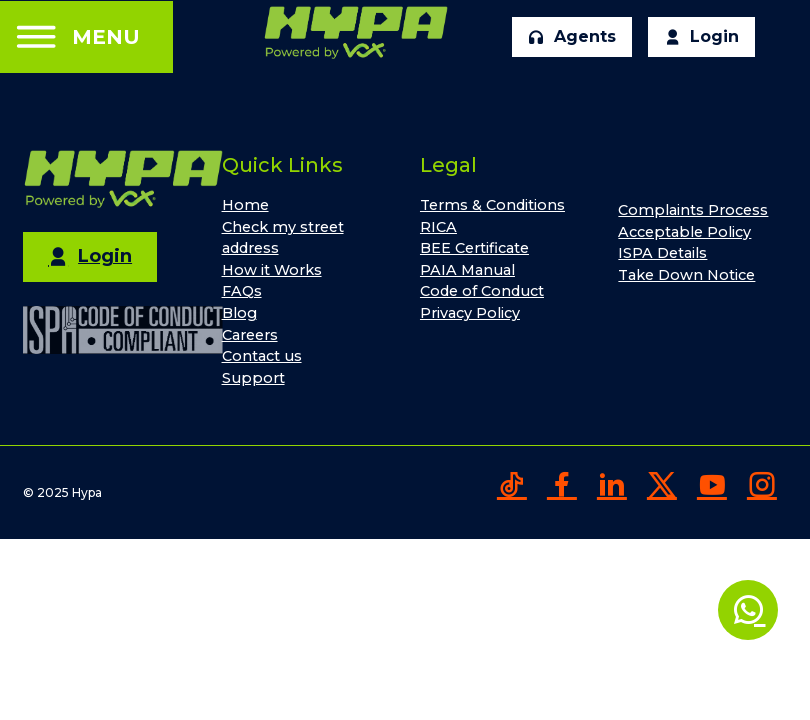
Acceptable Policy (684, 232)
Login (701, 37)
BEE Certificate (474, 248)
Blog (239, 313)
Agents (572, 37)
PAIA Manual (467, 270)
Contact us (262, 356)
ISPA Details (662, 253)
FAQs (242, 291)
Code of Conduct (482, 291)
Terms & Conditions (492, 205)
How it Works (272, 270)
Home (245, 205)
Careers (250, 335)
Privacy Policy (470, 313)
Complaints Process (693, 210)
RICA (438, 227)
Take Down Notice (686, 275)
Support (253, 378)
